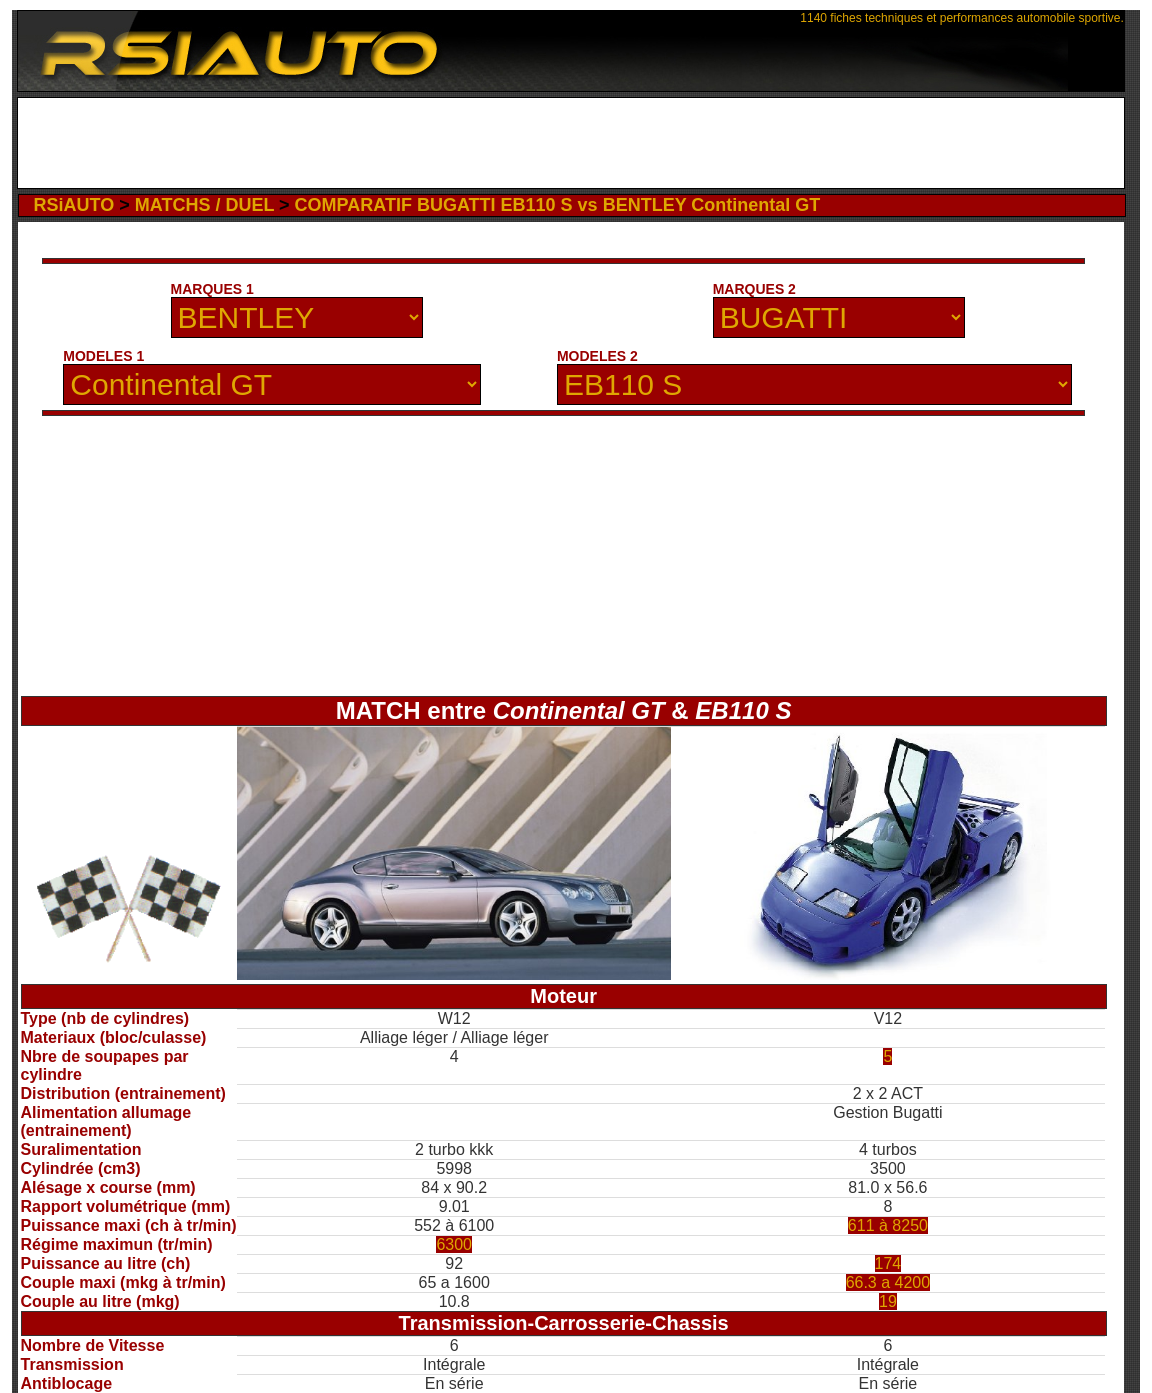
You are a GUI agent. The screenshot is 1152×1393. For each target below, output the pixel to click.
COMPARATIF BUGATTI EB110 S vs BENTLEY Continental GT (558, 205)
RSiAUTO (74, 205)
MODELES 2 (597, 356)
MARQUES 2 (754, 289)
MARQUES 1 (212, 289)
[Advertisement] (570, 143)
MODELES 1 (103, 356)
